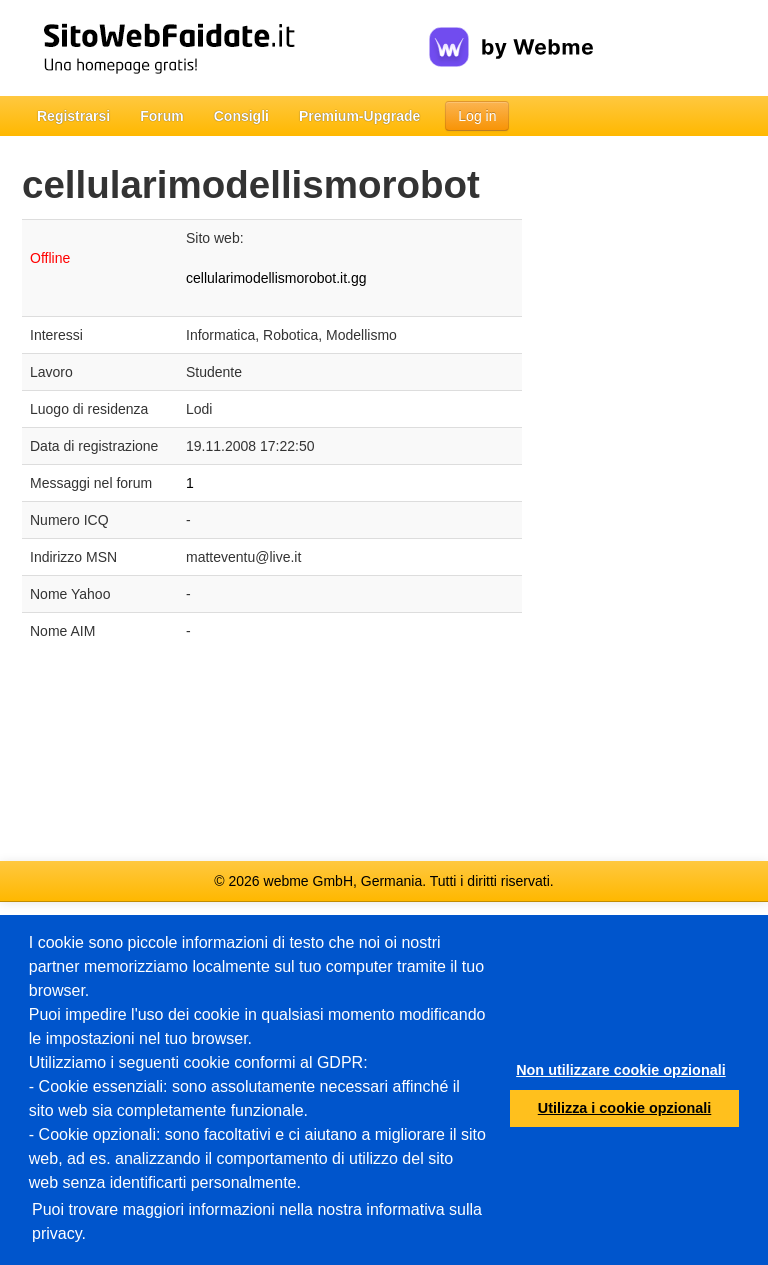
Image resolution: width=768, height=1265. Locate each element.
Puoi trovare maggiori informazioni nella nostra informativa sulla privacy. (257, 1221)
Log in (477, 116)
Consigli (241, 116)
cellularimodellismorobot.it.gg (276, 278)
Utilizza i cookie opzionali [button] (625, 1108)
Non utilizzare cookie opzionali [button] (621, 1070)
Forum (162, 116)
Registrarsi (73, 116)
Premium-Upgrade (359, 116)
